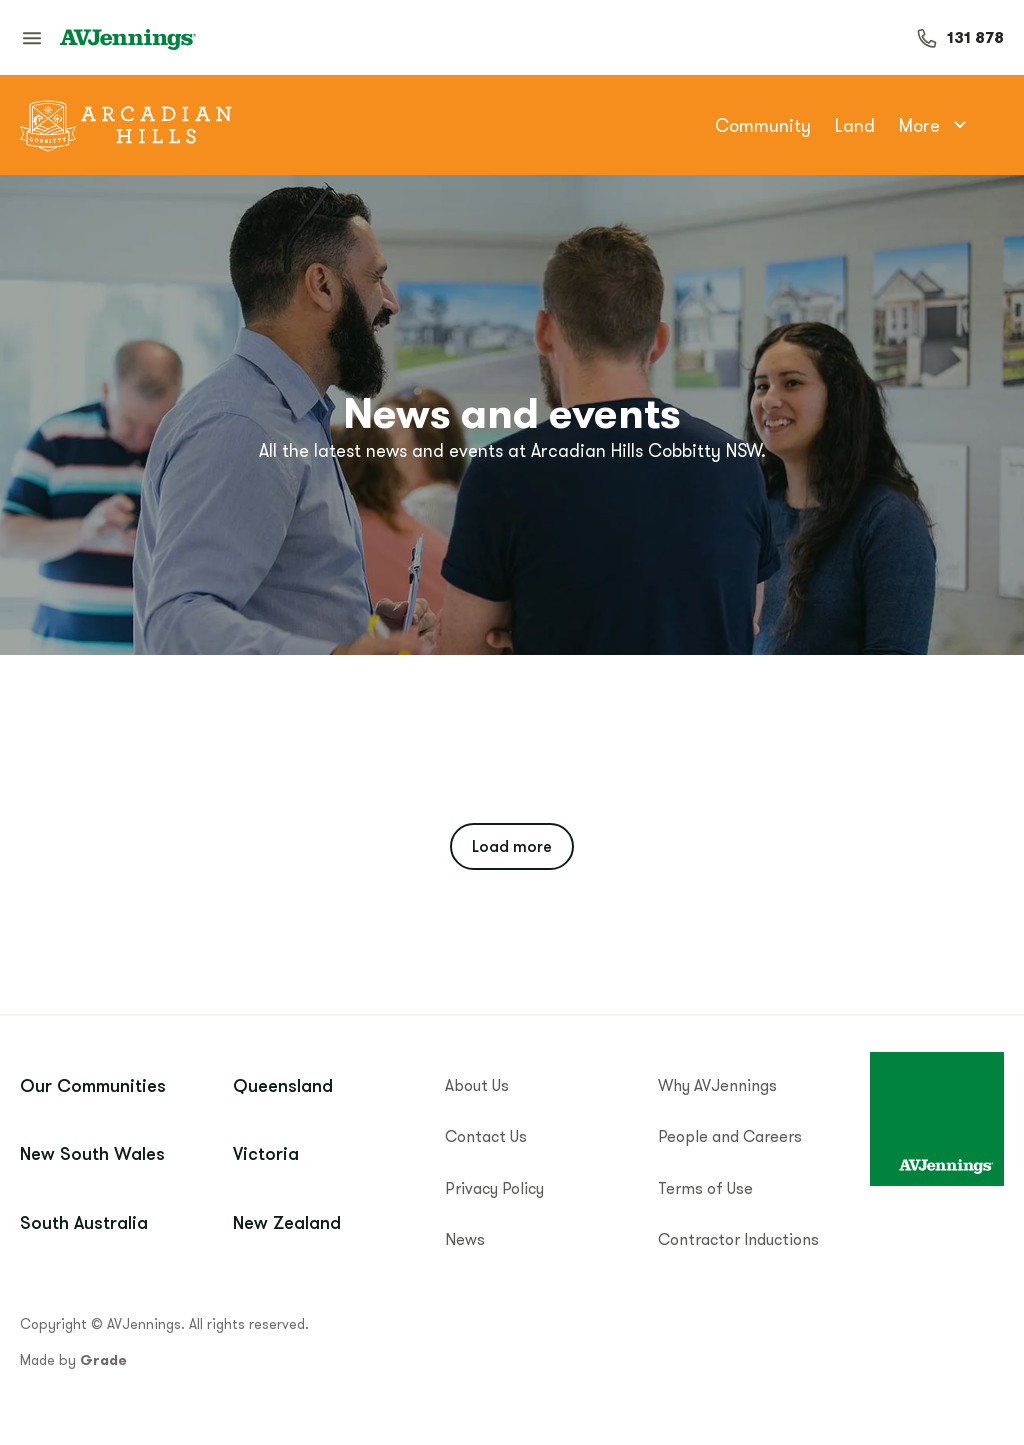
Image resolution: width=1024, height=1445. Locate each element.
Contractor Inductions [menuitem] (738, 1239)
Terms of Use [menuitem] (705, 1188)
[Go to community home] (126, 125)
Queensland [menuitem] (283, 1085)
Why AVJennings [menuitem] (717, 1085)
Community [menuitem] (763, 125)
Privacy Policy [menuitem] (494, 1188)
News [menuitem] (465, 1239)
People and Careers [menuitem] (730, 1136)
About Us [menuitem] (477, 1085)
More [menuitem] (935, 125)
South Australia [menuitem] (84, 1222)
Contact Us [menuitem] (486, 1136)
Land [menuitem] (855, 125)
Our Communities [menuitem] (93, 1085)
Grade (103, 1360)
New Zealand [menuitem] (287, 1222)
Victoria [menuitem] (266, 1153)
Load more (512, 846)
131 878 (975, 37)
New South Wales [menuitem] (92, 1153)
